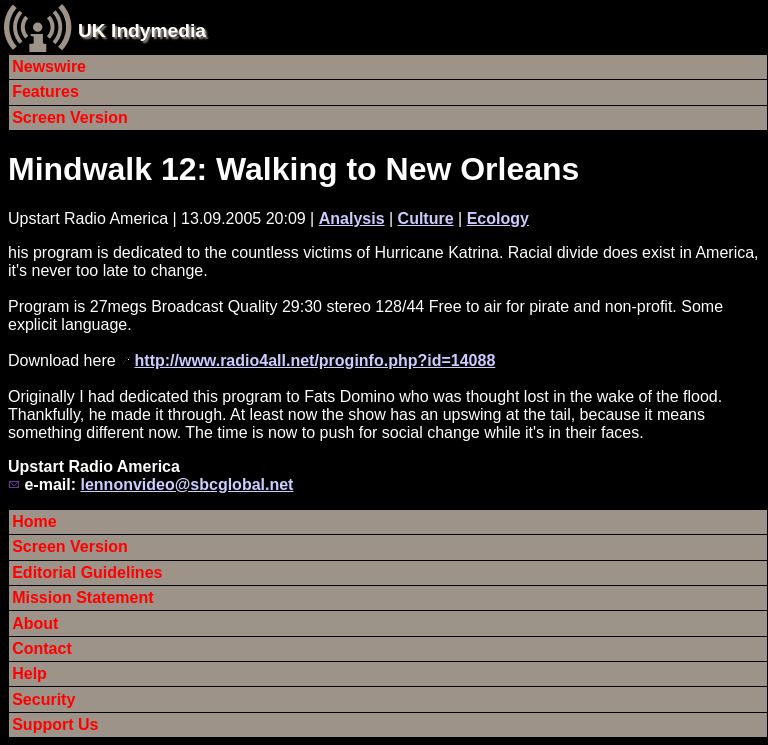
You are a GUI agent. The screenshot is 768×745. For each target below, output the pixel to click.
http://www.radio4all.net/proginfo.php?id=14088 (315, 360)
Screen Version (70, 117)
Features (45, 91)
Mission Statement (82, 597)
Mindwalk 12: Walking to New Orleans (293, 169)
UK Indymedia (142, 30)
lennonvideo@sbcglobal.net (186, 484)
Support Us (55, 724)
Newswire (49, 66)
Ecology (498, 218)
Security (43, 699)
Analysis (352, 218)
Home (34, 521)
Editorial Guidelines (87, 572)
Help (29, 673)
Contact (42, 648)
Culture (426, 218)
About (35, 623)
